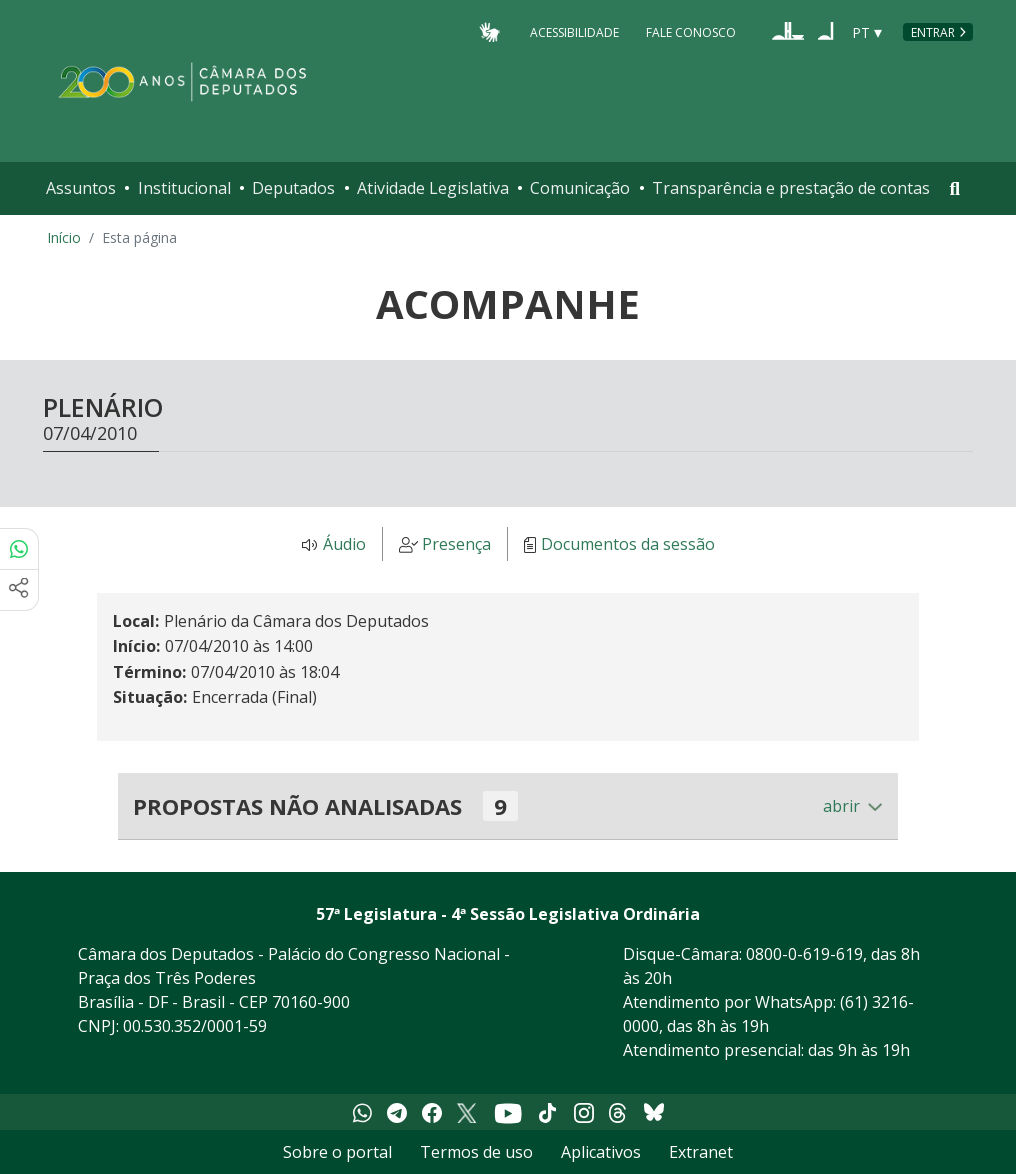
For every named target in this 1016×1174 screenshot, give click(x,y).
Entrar (933, 32)
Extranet (701, 1152)
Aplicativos (601, 1152)
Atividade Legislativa (433, 188)
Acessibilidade (574, 31)
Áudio (344, 545)
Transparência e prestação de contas (791, 188)
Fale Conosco (691, 31)
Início (64, 237)
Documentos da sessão (628, 545)
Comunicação (580, 188)
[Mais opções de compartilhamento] (19, 590)
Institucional (184, 188)
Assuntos (81, 188)
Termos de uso (476, 1152)
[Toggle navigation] (954, 188)
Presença (456, 545)
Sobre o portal (337, 1152)
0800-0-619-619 (804, 954)
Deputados (293, 188)
